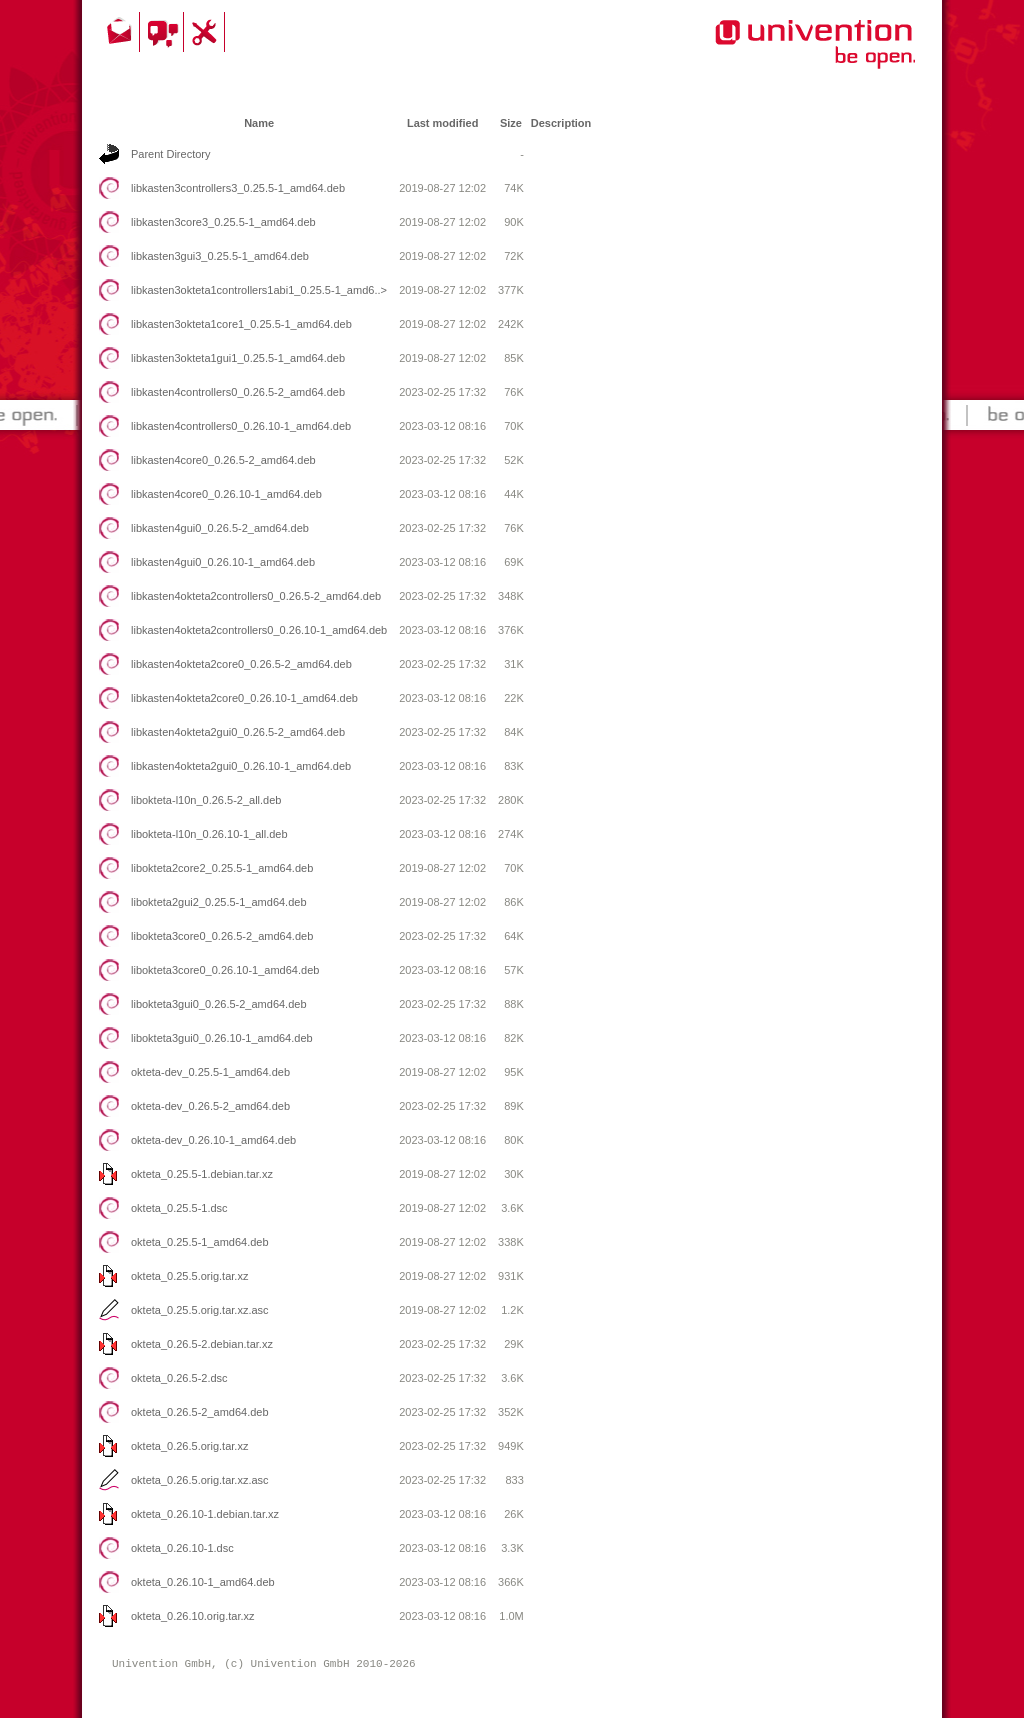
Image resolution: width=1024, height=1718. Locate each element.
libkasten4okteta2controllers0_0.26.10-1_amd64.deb (259, 630)
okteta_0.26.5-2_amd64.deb (200, 1412)
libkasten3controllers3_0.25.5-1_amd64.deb (238, 188)
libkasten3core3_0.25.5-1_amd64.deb (223, 222)
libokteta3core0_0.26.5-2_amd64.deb (222, 936)
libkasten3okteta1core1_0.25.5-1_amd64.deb (241, 324)
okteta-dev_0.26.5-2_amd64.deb (210, 1106)
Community (164, 32)
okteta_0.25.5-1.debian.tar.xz (202, 1174)
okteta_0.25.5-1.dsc (179, 1208)
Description (561, 123)
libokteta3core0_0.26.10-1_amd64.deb (225, 970)
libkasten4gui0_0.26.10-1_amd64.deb (223, 562)
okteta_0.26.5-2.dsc (179, 1378)
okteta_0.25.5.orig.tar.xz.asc (200, 1310)
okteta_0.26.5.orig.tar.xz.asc (200, 1480)
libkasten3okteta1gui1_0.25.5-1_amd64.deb (238, 358)
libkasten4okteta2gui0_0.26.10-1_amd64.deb (241, 766)
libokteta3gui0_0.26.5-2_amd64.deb (219, 1004)
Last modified (443, 123)
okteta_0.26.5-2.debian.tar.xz (202, 1344)
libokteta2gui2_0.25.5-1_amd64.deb (219, 902)
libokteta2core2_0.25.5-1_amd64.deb (222, 868)
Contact (121, 32)
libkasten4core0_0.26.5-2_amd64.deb (223, 460)
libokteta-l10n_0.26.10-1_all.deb (209, 834)
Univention (775, 55)
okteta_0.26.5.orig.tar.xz (189, 1446)
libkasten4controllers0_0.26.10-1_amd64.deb (241, 426)
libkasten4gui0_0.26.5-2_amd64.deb (220, 528)
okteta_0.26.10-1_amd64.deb (203, 1582)
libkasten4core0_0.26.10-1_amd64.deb (226, 494)
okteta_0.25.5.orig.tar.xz (189, 1276)
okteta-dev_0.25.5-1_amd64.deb (210, 1072)
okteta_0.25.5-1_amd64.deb (200, 1242)
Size (511, 123)
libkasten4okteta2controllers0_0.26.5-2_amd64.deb (256, 596)
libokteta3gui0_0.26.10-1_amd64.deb (222, 1038)
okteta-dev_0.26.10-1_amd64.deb (213, 1140)
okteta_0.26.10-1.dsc (182, 1548)
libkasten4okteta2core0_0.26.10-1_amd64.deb (244, 698)
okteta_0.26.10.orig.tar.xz (193, 1616)
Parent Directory (170, 154)
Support (207, 32)
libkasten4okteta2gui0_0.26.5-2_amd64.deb (238, 732)
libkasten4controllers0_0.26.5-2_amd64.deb (238, 392)
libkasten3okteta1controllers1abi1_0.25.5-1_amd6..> (259, 290)
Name (259, 123)
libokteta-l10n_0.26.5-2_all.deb (206, 800)
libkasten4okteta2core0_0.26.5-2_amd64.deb (241, 664)
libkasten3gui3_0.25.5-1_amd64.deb (220, 256)
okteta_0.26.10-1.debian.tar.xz (205, 1514)
